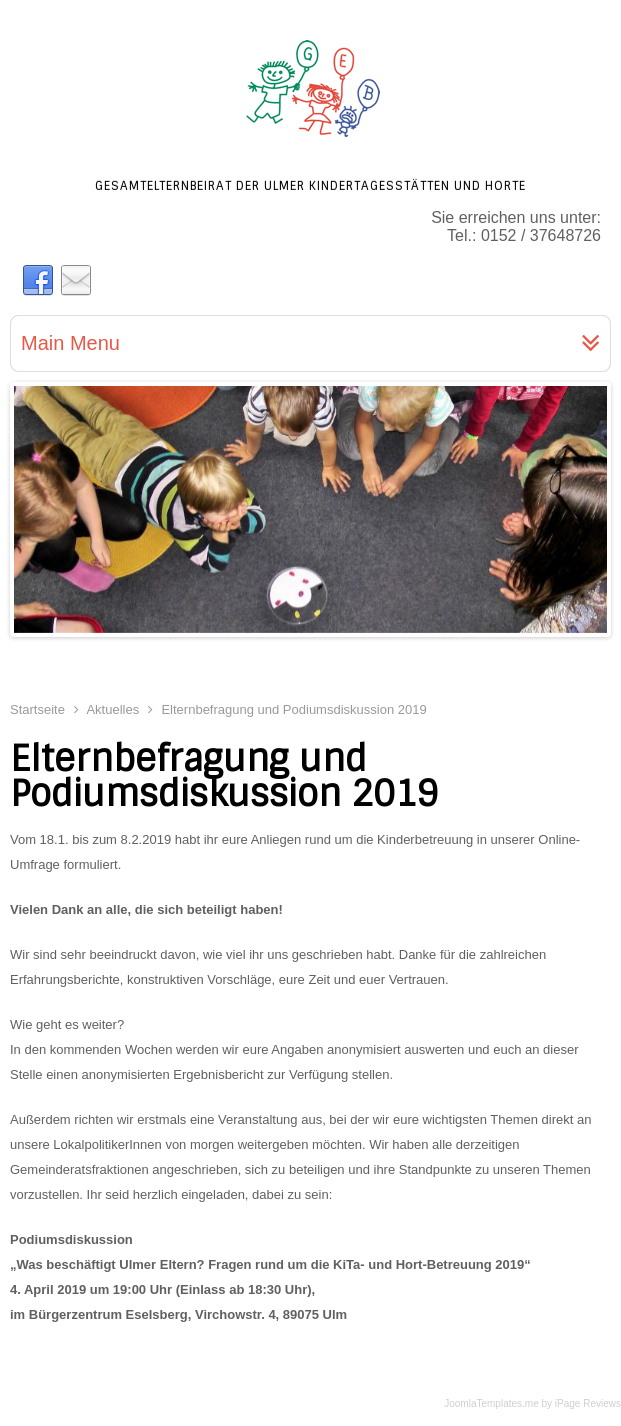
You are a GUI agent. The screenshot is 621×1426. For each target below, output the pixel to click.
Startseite (37, 709)
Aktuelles (112, 709)
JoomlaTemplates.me (491, 1403)
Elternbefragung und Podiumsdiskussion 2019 (224, 776)
